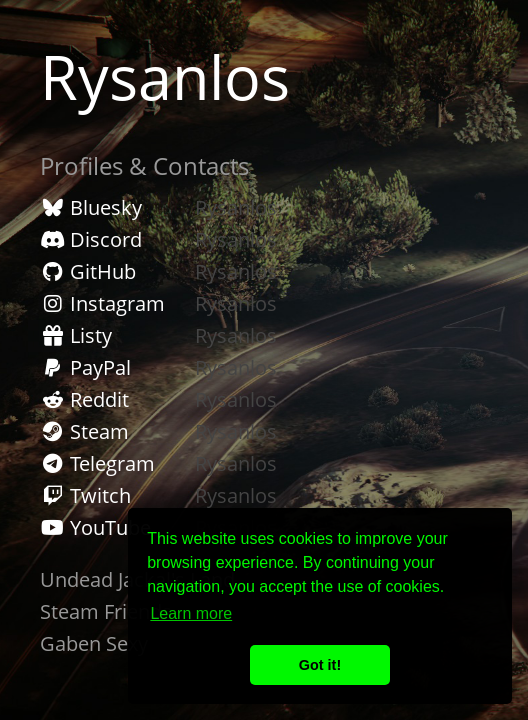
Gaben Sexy (94, 643)
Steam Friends (106, 611)
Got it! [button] (320, 665)
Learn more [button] (191, 613)
